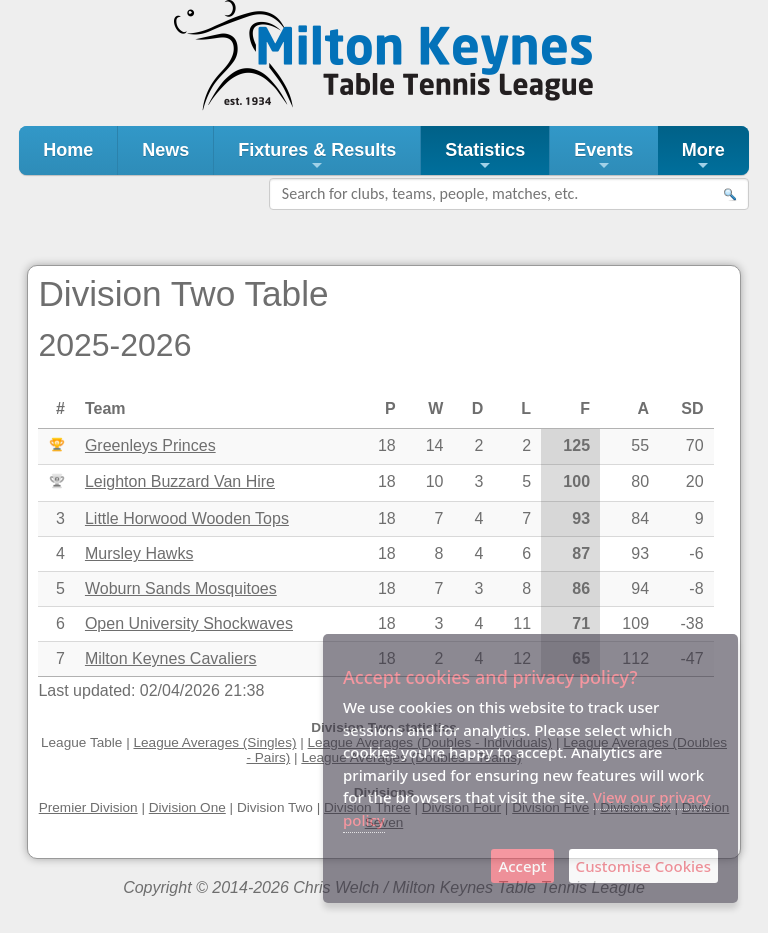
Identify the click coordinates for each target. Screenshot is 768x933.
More (703, 156)
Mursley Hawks (139, 553)
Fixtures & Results (317, 156)
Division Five (550, 807)
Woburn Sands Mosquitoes (181, 588)
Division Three (367, 807)
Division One (187, 807)
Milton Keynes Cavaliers (171, 658)
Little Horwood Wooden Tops (187, 518)
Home (68, 150)
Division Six (635, 807)
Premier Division (88, 807)
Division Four (461, 807)
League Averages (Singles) (214, 742)
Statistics (485, 156)
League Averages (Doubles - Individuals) (430, 742)
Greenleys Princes (150, 445)
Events (603, 156)
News (165, 150)
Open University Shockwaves (189, 623)
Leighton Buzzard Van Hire (180, 481)
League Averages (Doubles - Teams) (411, 757)
